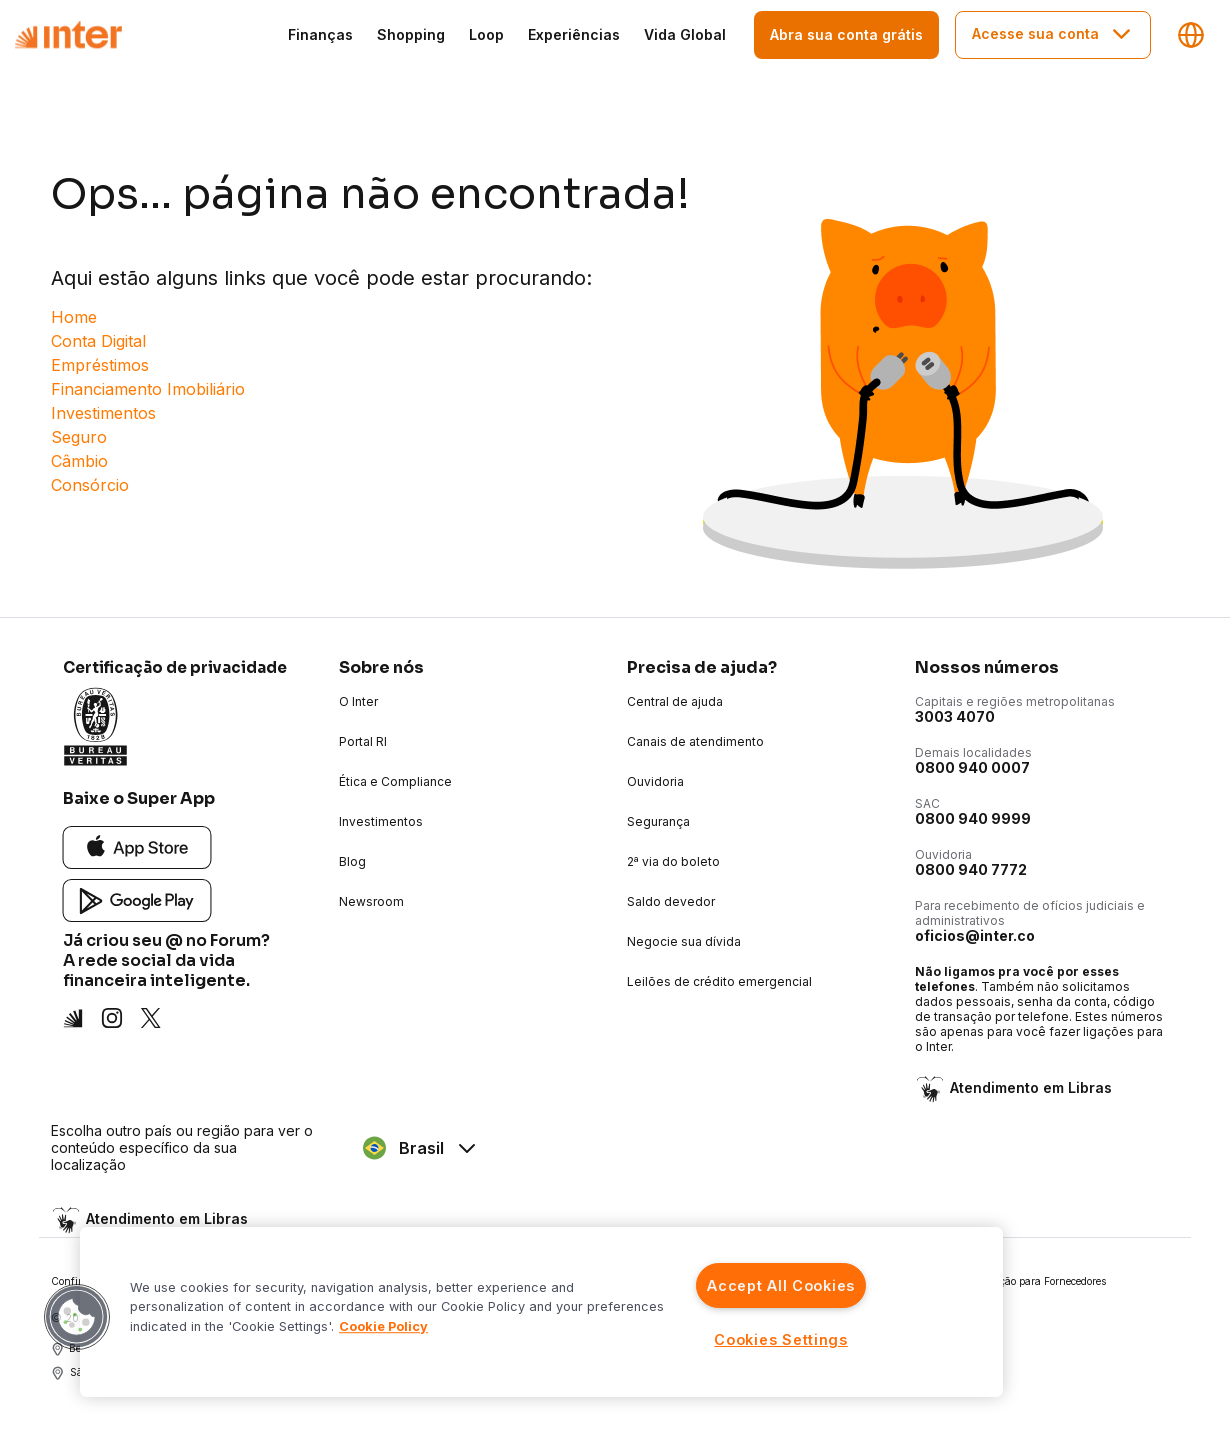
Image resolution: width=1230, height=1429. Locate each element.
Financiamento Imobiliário (148, 389)
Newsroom (371, 901)
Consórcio (90, 485)
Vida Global (685, 34)
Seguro (79, 437)
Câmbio (79, 461)
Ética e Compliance (395, 781)
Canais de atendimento (695, 741)
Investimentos (103, 413)
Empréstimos (100, 365)
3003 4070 (955, 716)
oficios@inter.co (975, 935)
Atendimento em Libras (1029, 1088)
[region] (541, 1312)
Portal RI (363, 741)
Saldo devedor (671, 901)
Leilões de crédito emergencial (719, 981)
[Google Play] (137, 899)
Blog (352, 861)
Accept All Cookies (781, 1285)
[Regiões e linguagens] (1191, 35)
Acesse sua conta (1053, 33)
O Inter (358, 701)
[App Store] (137, 846)
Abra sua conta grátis (846, 34)
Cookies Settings (781, 1339)
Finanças (320, 34)
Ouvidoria (655, 781)
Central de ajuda (675, 701)
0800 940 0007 (972, 767)
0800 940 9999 (973, 818)
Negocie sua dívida (684, 941)
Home (74, 317)
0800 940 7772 (971, 869)
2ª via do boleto (673, 861)
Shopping (411, 34)
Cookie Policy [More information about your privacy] (383, 1326)
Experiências (574, 34)
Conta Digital (98, 341)
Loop (486, 34)
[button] (77, 1317)
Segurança (658, 821)
